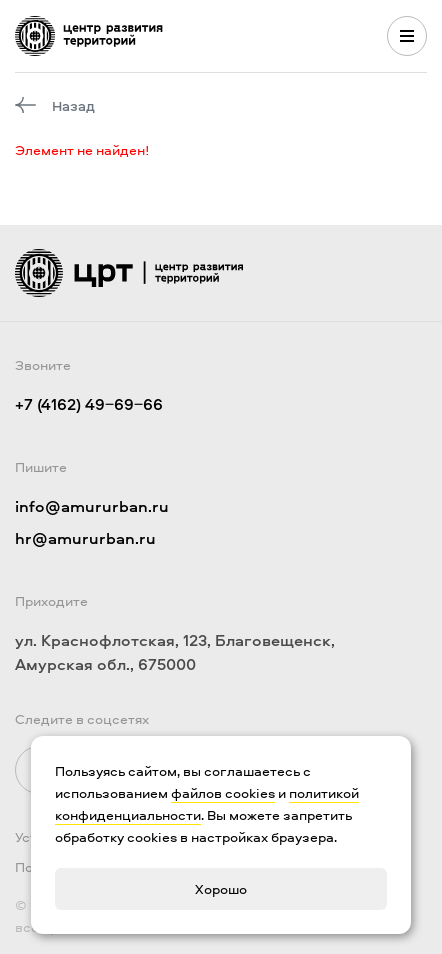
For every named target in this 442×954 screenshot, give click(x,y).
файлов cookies (223, 792)
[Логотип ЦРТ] (89, 36)
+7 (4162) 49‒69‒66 (89, 404)
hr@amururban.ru (85, 538)
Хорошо (221, 888)
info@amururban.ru (92, 506)
